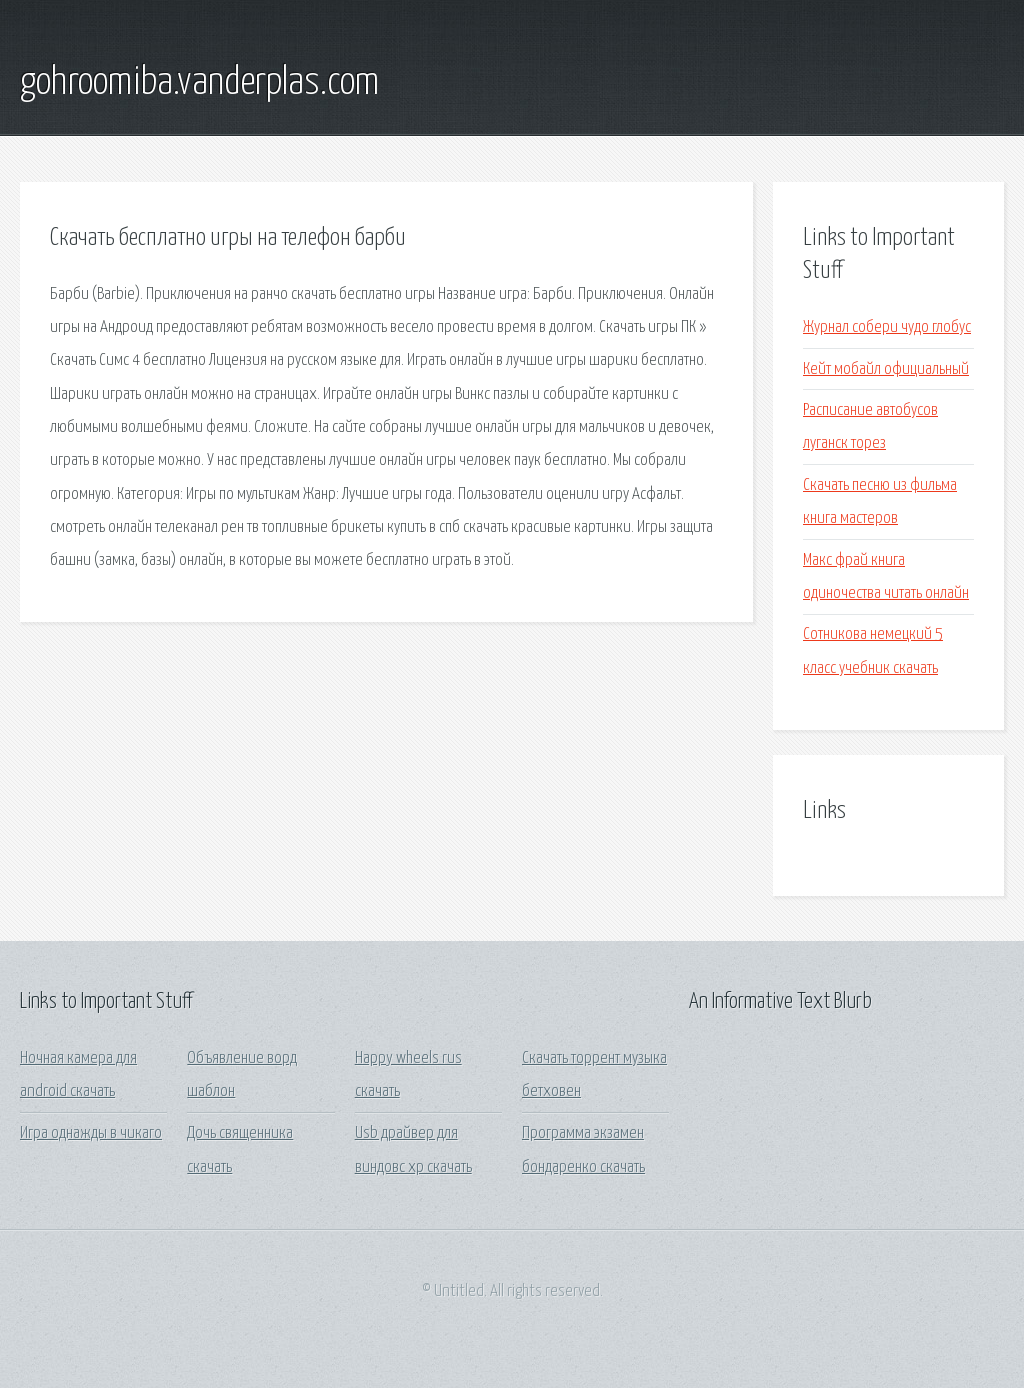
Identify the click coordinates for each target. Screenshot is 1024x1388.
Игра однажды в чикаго (91, 1133)
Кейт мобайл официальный (886, 369)
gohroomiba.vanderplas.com (199, 83)
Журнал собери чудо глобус (887, 327)
